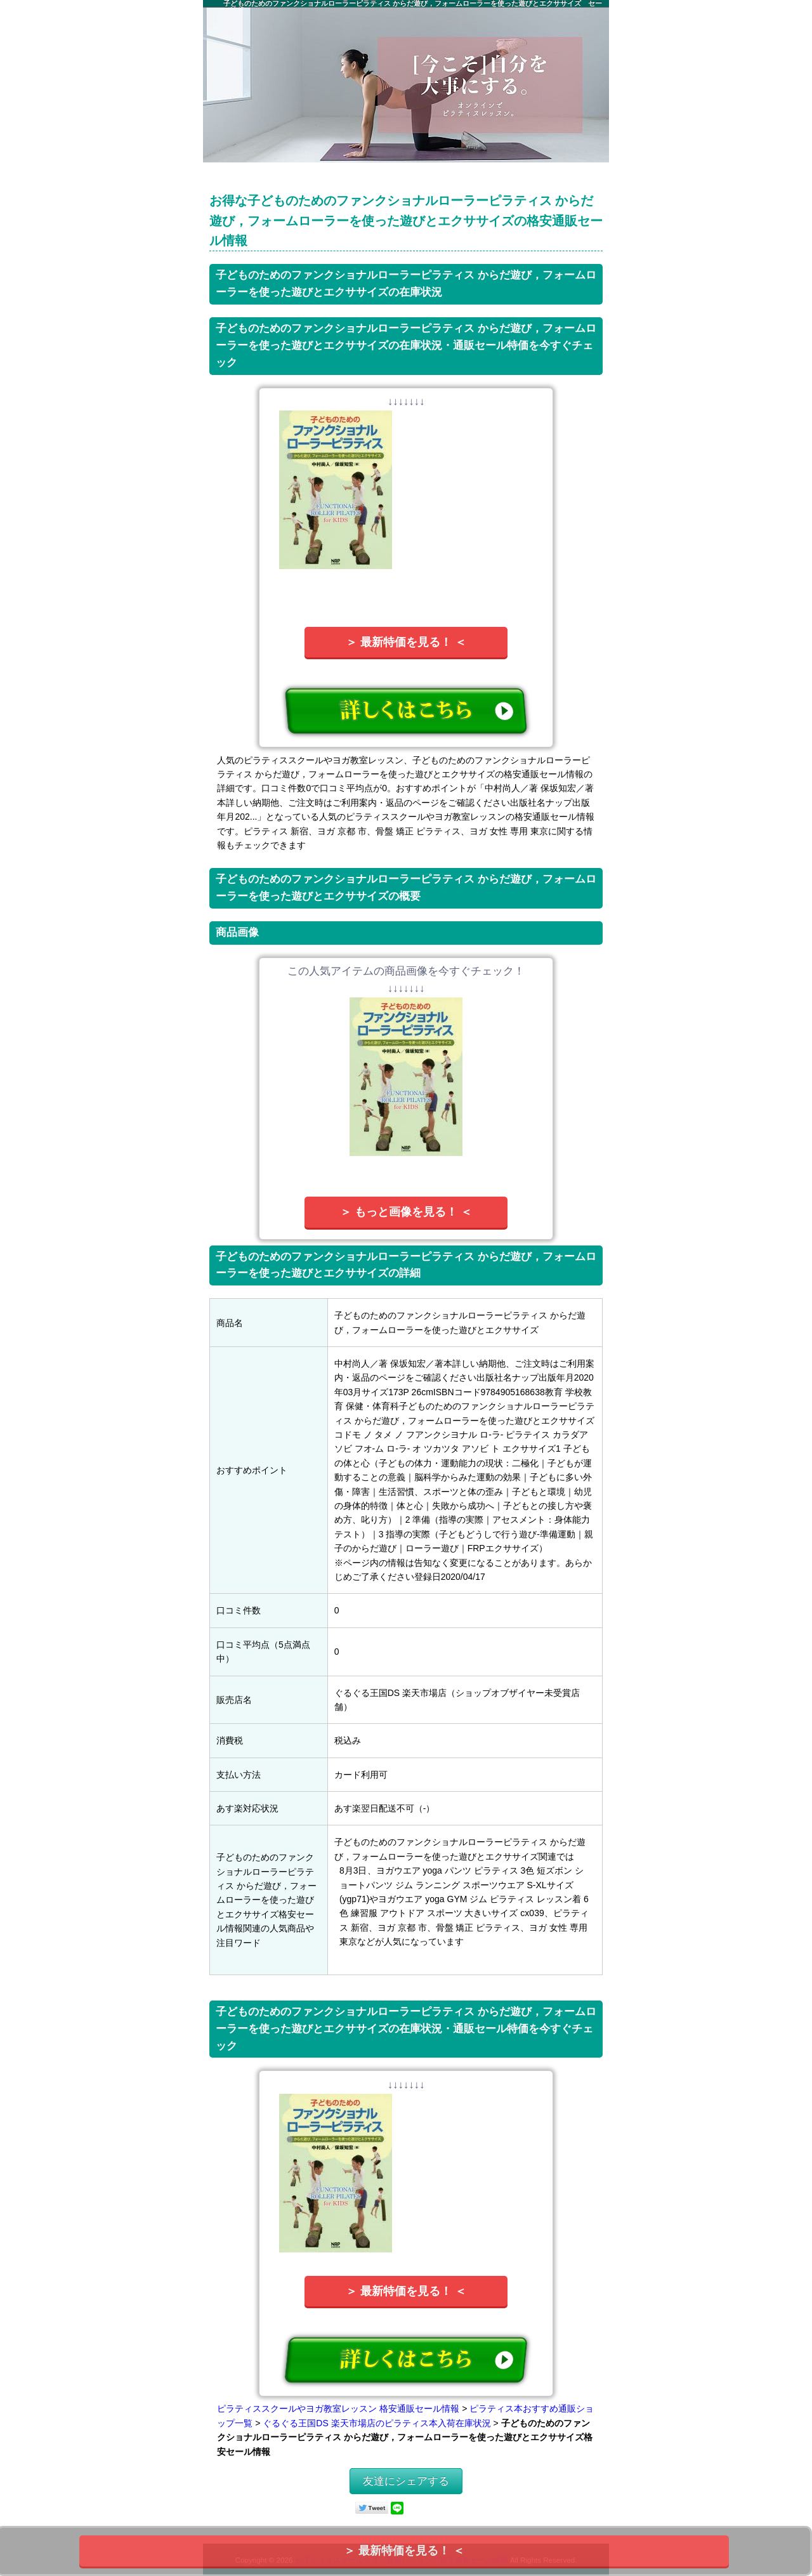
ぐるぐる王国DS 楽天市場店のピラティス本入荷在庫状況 (376, 2423)
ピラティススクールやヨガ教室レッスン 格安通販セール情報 (338, 2408)
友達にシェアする (406, 2481)
